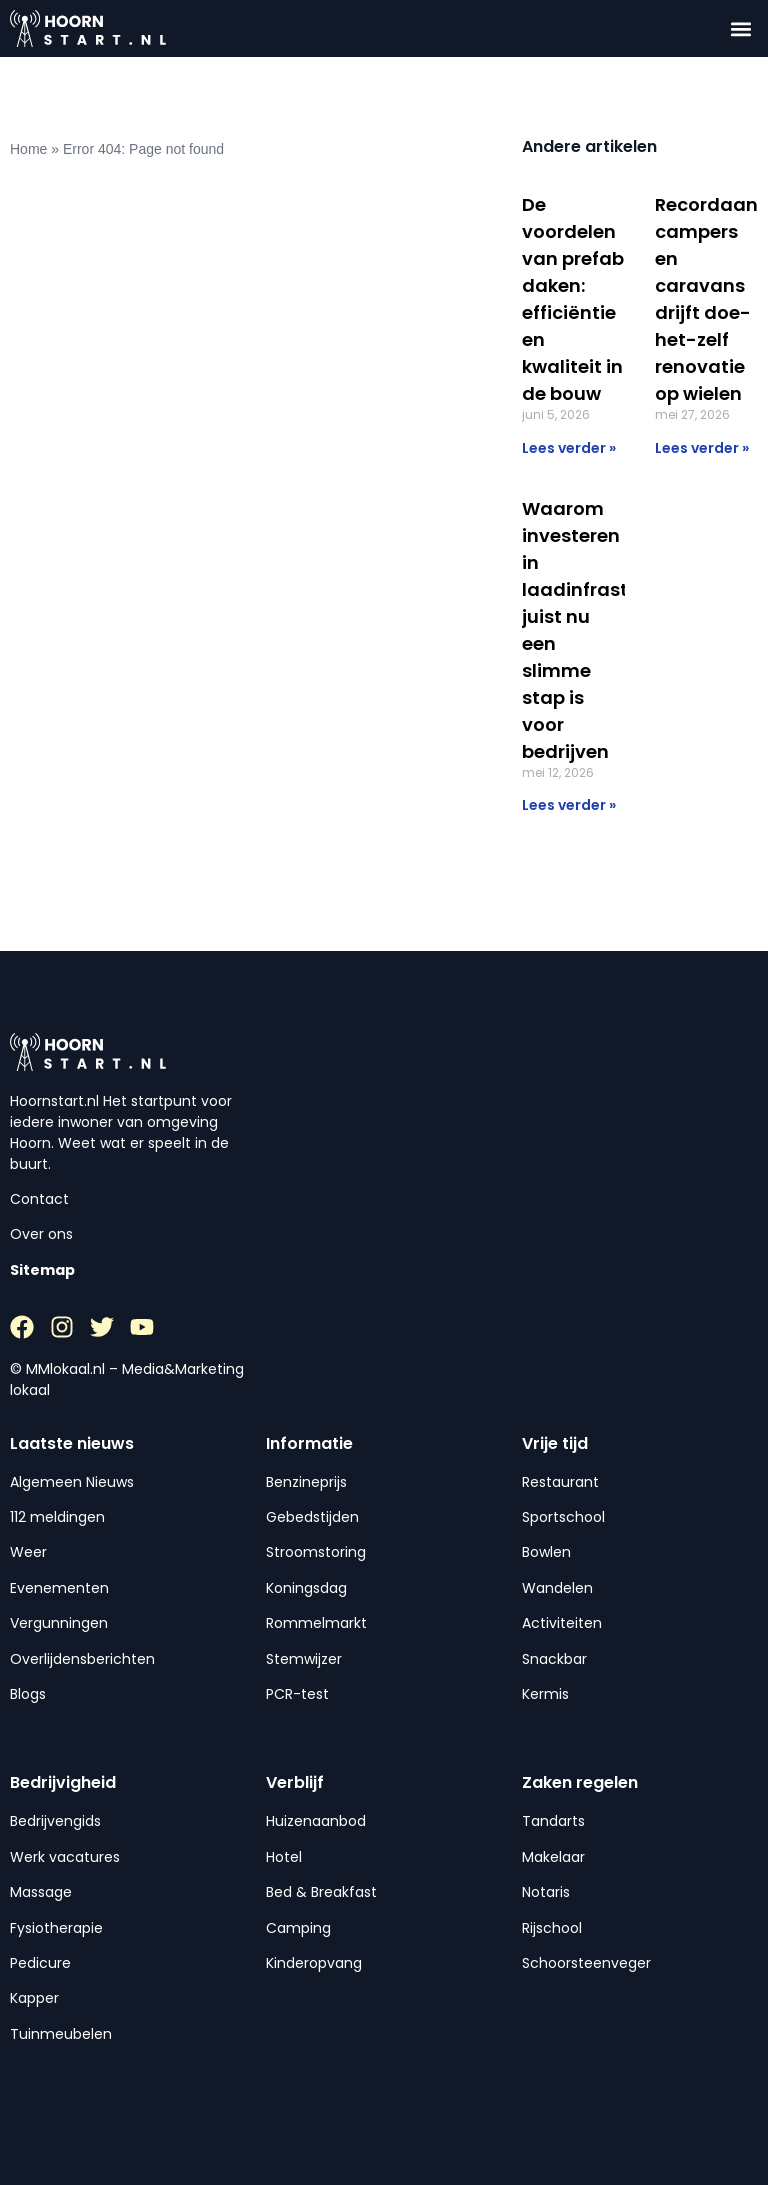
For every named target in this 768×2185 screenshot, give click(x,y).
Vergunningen (59, 1623)
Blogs (28, 1694)
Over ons (41, 1234)
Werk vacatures (65, 1857)
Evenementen (59, 1588)
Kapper (34, 1998)
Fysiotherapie (56, 1928)
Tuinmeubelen (61, 2034)
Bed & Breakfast (321, 1892)
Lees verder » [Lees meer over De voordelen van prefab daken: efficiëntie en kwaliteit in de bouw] (569, 448)
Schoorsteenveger (586, 1963)
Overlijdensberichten (82, 1659)
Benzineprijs (306, 1482)
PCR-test (297, 1694)
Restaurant (560, 1482)
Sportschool (563, 1517)
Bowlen (546, 1552)
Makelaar (553, 1857)
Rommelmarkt (316, 1623)
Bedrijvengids (55, 1821)
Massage (41, 1892)
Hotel (284, 1857)
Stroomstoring (316, 1552)
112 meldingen (57, 1517)
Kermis (545, 1694)
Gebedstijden (312, 1517)
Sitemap (42, 1270)
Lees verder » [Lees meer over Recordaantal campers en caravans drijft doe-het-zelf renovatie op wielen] (702, 448)
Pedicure (40, 1963)
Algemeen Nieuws (72, 1482)
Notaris (546, 1892)
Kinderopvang (314, 1963)
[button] (741, 28)
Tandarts (553, 1821)
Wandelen (557, 1588)
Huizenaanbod (316, 1821)
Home (28, 149)
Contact (39, 1199)
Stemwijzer (304, 1659)
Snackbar (554, 1659)
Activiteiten (562, 1623)
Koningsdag (306, 1588)
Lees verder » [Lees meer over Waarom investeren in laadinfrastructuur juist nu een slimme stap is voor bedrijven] (569, 805)
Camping (298, 1928)
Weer (28, 1552)
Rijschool (552, 1928)
